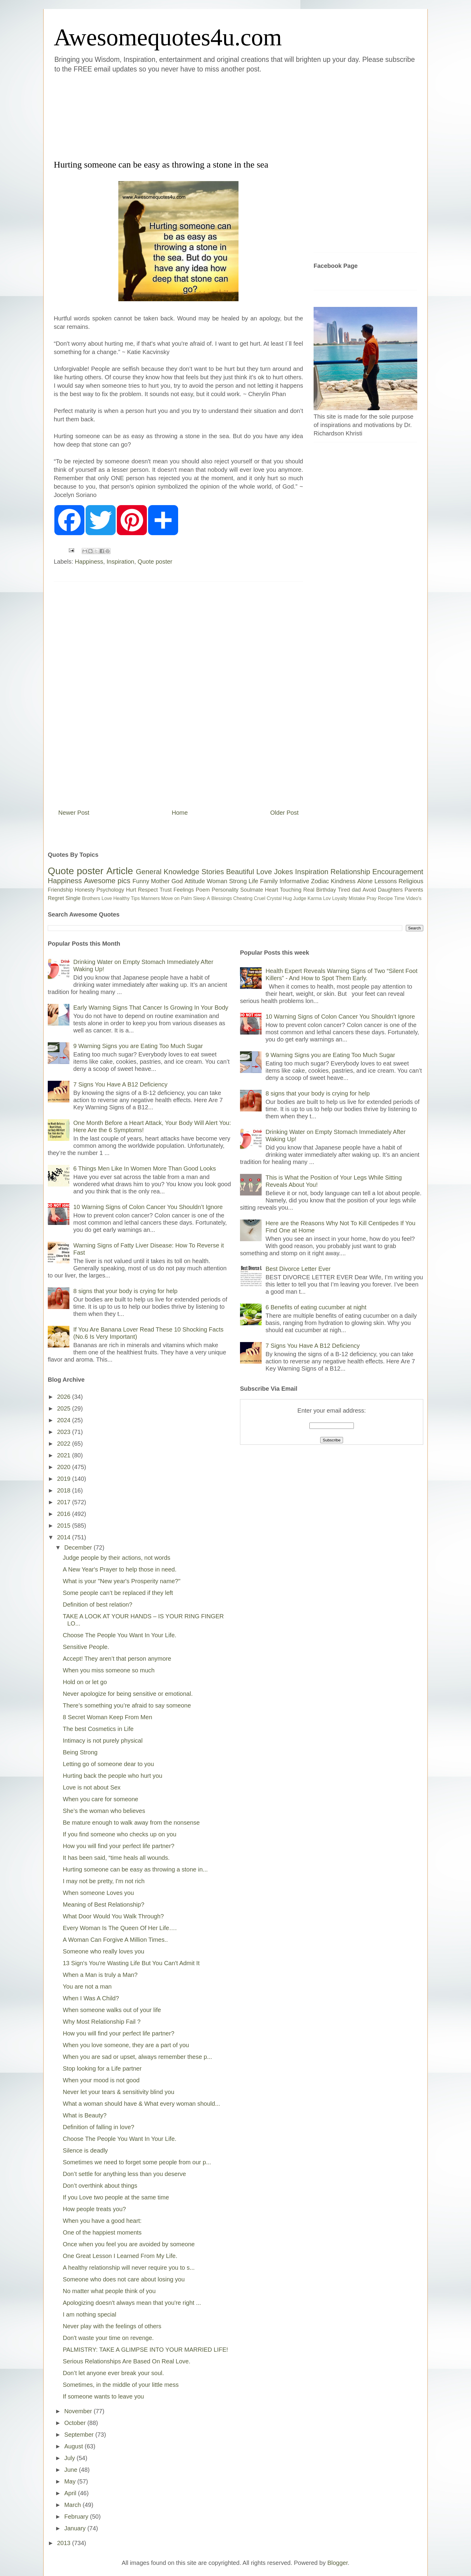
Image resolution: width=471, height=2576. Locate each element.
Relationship (350, 872)
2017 (64, 1502)
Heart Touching (283, 890)
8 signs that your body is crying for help (125, 1291)
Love (264, 872)
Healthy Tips (126, 898)
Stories (213, 872)
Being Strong (80, 1752)
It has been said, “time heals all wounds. (116, 1857)
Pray (371, 898)
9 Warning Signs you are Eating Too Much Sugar (138, 1046)
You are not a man (87, 1986)
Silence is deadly (85, 2150)
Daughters (390, 890)
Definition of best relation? (97, 1604)
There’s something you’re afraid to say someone (127, 1705)
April (71, 2493)
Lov (327, 898)
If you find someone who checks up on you (119, 1834)
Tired (344, 890)
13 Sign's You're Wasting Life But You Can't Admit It (131, 1963)
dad (356, 890)
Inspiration (120, 561)
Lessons (385, 881)
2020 (64, 1467)
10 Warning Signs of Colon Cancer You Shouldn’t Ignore (148, 1207)
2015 (64, 1525)
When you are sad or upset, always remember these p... (137, 2056)
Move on (170, 898)
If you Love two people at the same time (116, 2197)
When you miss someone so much (109, 1670)
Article (119, 870)
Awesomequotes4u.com (168, 37)
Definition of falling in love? (98, 2127)
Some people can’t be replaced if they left (118, 1593)
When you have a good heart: (102, 2220)
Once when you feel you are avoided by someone (129, 2244)
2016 (64, 1514)
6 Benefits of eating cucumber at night (316, 1307)
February (77, 2516)
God (177, 881)
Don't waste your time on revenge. (108, 2338)
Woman (217, 881)
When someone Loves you (98, 1893)
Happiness (89, 561)
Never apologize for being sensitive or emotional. (128, 1693)
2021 (64, 1455)
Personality (225, 890)
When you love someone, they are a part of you (126, 2045)
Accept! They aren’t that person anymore (117, 1658)
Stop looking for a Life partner (102, 2068)
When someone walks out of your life (112, 2010)
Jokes (283, 872)
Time (399, 898)
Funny (140, 881)
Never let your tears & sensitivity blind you (118, 2092)
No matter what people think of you (109, 2291)
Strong (238, 881)
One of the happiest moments (102, 2232)
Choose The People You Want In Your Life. (119, 1635)
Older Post (284, 812)
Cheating (243, 898)
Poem (203, 890)
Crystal (274, 898)
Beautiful (240, 872)
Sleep (199, 898)
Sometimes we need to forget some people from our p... (137, 2162)
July (70, 2458)
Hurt (131, 890)
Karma (315, 898)
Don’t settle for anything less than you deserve (124, 2174)
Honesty (85, 890)
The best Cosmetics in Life (98, 1729)
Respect (148, 890)
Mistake (357, 898)
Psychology (110, 890)
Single (73, 898)
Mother (160, 881)
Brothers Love (97, 898)
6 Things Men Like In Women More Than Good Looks (144, 1168)
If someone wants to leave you (103, 2396)
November (79, 2411)
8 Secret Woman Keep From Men (107, 1717)
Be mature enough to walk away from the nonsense (131, 1822)
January (75, 2528)
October (75, 2423)
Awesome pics (107, 881)
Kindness (343, 881)
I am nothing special (89, 2314)
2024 (64, 1420)
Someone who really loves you (103, 1951)
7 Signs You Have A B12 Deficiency (120, 1084)
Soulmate (251, 890)
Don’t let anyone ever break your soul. (113, 2373)
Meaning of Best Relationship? (103, 1904)
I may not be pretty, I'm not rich (103, 1881)
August (74, 2446)
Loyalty (340, 898)
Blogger (337, 2562)
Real (308, 890)
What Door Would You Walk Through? (113, 1916)
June (71, 2469)
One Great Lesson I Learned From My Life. (120, 2256)
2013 (64, 2543)
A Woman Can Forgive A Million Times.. (115, 1939)
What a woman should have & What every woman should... (141, 2103)
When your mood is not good (101, 2080)
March (73, 2505)
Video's (413, 898)
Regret (56, 898)
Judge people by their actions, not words (116, 1557)
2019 (64, 1478)
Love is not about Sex (91, 1787)
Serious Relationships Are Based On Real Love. (126, 2361)
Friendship (60, 890)
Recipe (385, 898)
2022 (64, 1443)
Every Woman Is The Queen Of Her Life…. (120, 1928)
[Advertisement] (199, 115)
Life (253, 881)
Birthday (326, 890)
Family (269, 881)
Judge (299, 898)
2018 (64, 1490)
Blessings (221, 898)
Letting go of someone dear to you (108, 1764)
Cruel (259, 898)
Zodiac (320, 881)
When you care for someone (100, 1799)
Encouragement (397, 872)
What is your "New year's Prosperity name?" (121, 1581)
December (79, 1547)
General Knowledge (167, 872)
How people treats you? (94, 2209)
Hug (287, 898)
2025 (64, 1408)
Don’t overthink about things (100, 2185)
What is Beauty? (85, 2115)
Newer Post (73, 812)
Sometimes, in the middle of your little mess (121, 2384)
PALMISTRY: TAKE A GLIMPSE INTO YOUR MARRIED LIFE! (145, 2349)
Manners (150, 898)
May (70, 2481)
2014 (64, 1537)
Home (180, 812)
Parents (414, 890)
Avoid (369, 890)
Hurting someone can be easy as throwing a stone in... (135, 1869)
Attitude (194, 881)
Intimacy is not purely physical (103, 1740)
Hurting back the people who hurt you (112, 1775)
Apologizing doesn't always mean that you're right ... (132, 2302)
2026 (64, 1396)
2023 (64, 1432)
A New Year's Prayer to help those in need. (120, 1569)
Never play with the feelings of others (112, 2326)
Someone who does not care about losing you (124, 2279)
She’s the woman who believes (104, 1811)
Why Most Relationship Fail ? (102, 2021)
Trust (166, 890)
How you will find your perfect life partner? (118, 1846)
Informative (294, 881)
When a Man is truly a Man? (100, 1974)
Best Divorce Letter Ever (298, 1268)
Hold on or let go (85, 1682)
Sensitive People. (86, 1647)
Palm (186, 898)
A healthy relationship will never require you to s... (129, 2267)
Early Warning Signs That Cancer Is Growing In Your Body (150, 1007)
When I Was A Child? (91, 1998)
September (79, 2434)
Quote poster (155, 561)
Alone (364, 881)
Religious (411, 881)
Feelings (184, 890)
